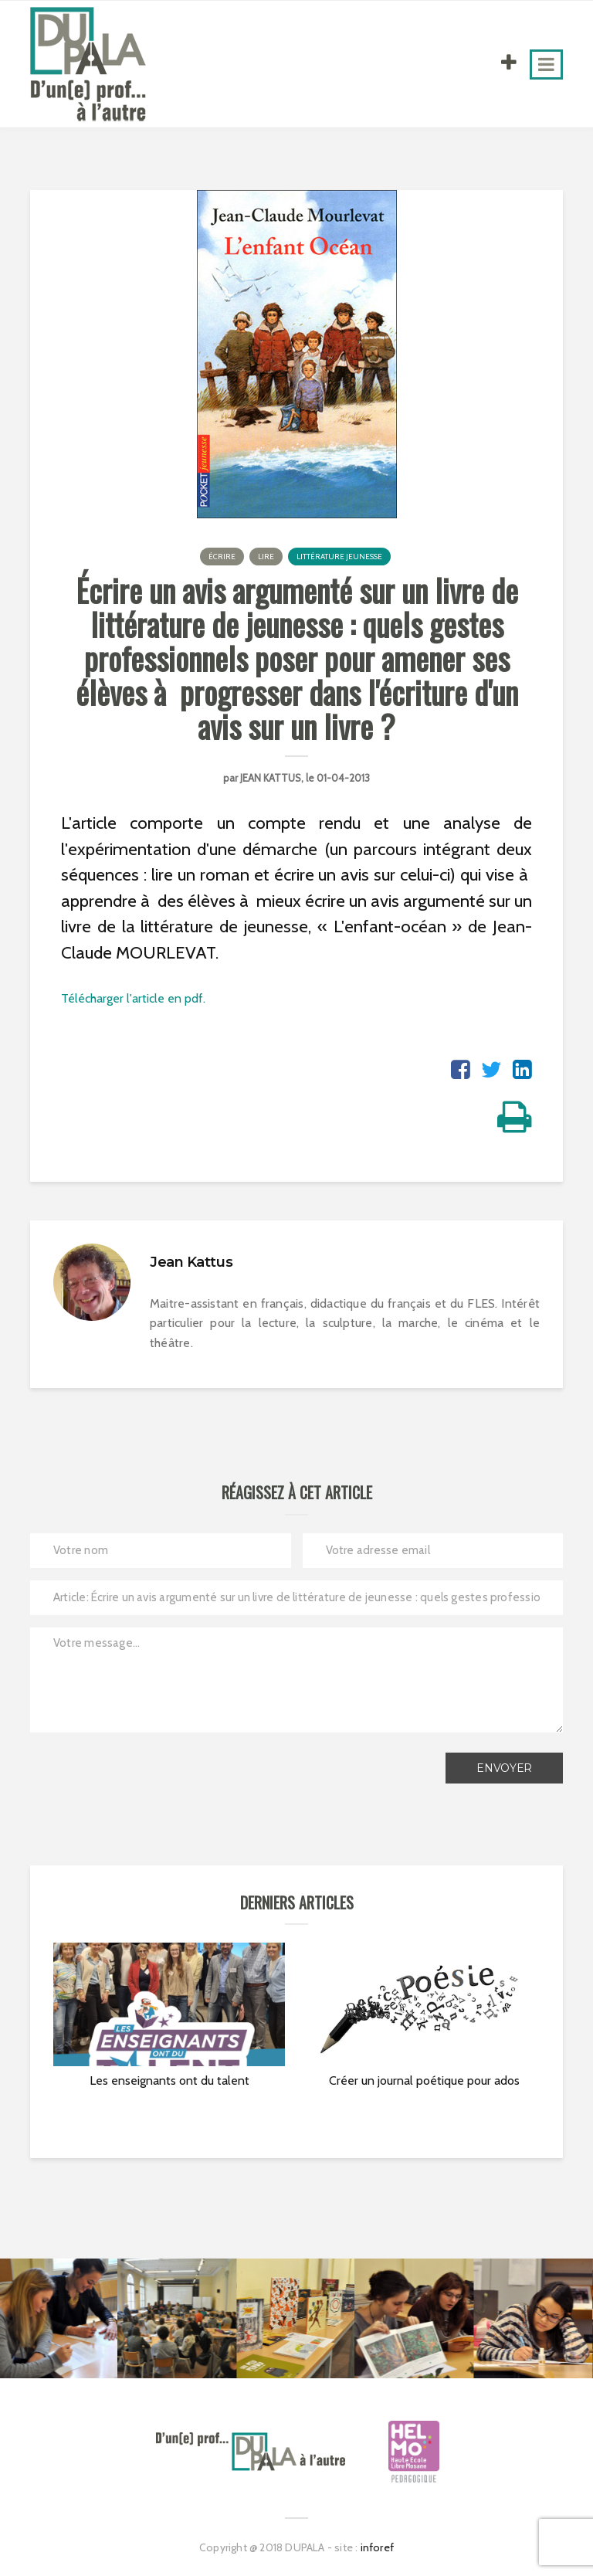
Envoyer (504, 1768)
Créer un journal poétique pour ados (424, 2080)
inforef (377, 2547)
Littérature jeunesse (339, 557)
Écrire (222, 557)
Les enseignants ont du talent (169, 2080)
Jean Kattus (270, 778)
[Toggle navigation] (546, 64)
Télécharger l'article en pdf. (133, 998)
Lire (266, 557)
